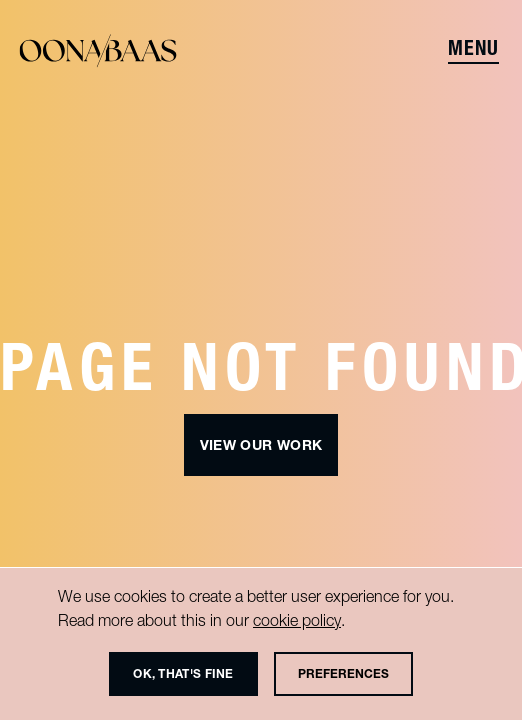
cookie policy (297, 620)
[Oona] (98, 52)
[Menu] (476, 52)
